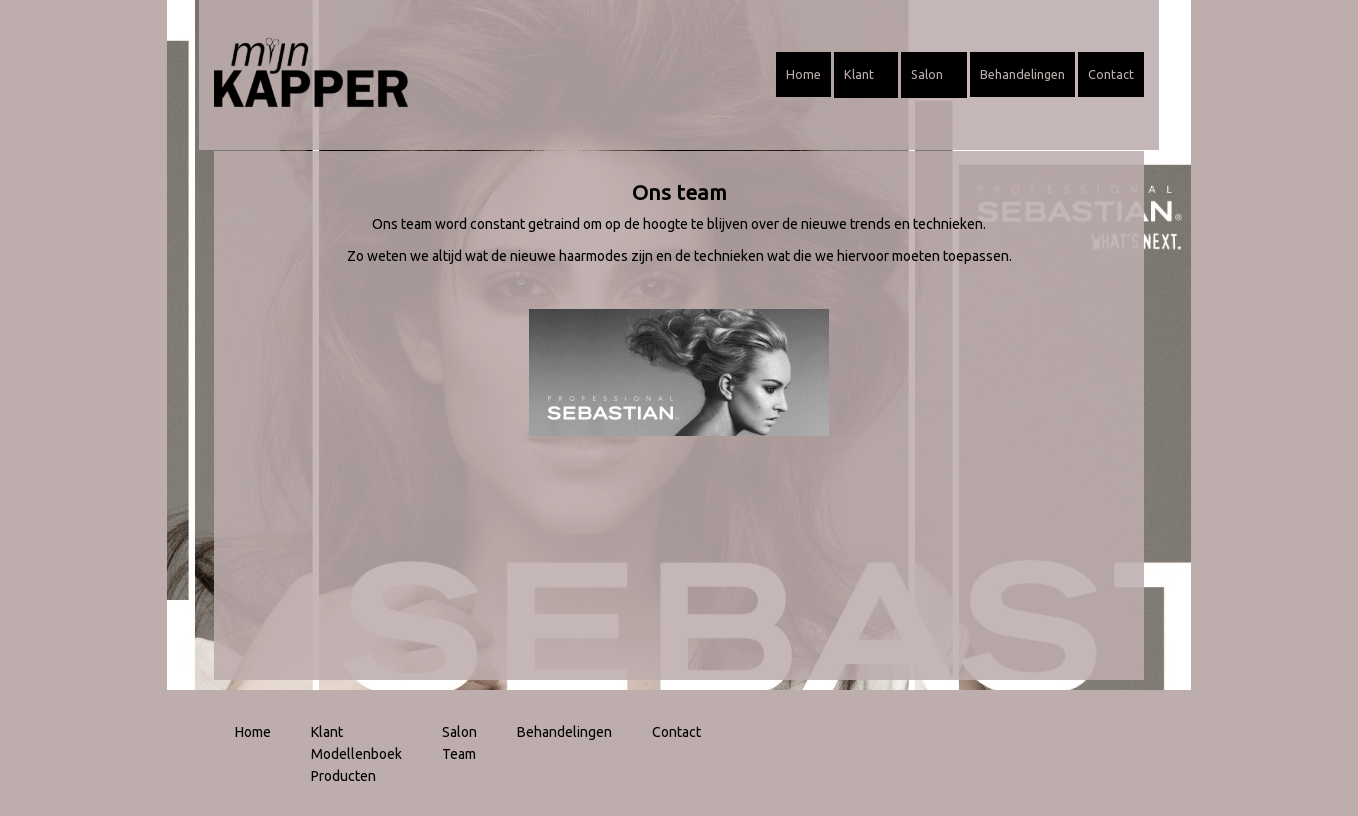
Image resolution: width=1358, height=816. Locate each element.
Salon (934, 74)
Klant (866, 74)
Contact (1111, 74)
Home (803, 74)
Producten (343, 776)
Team (459, 754)
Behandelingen (1022, 74)
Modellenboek (356, 754)
